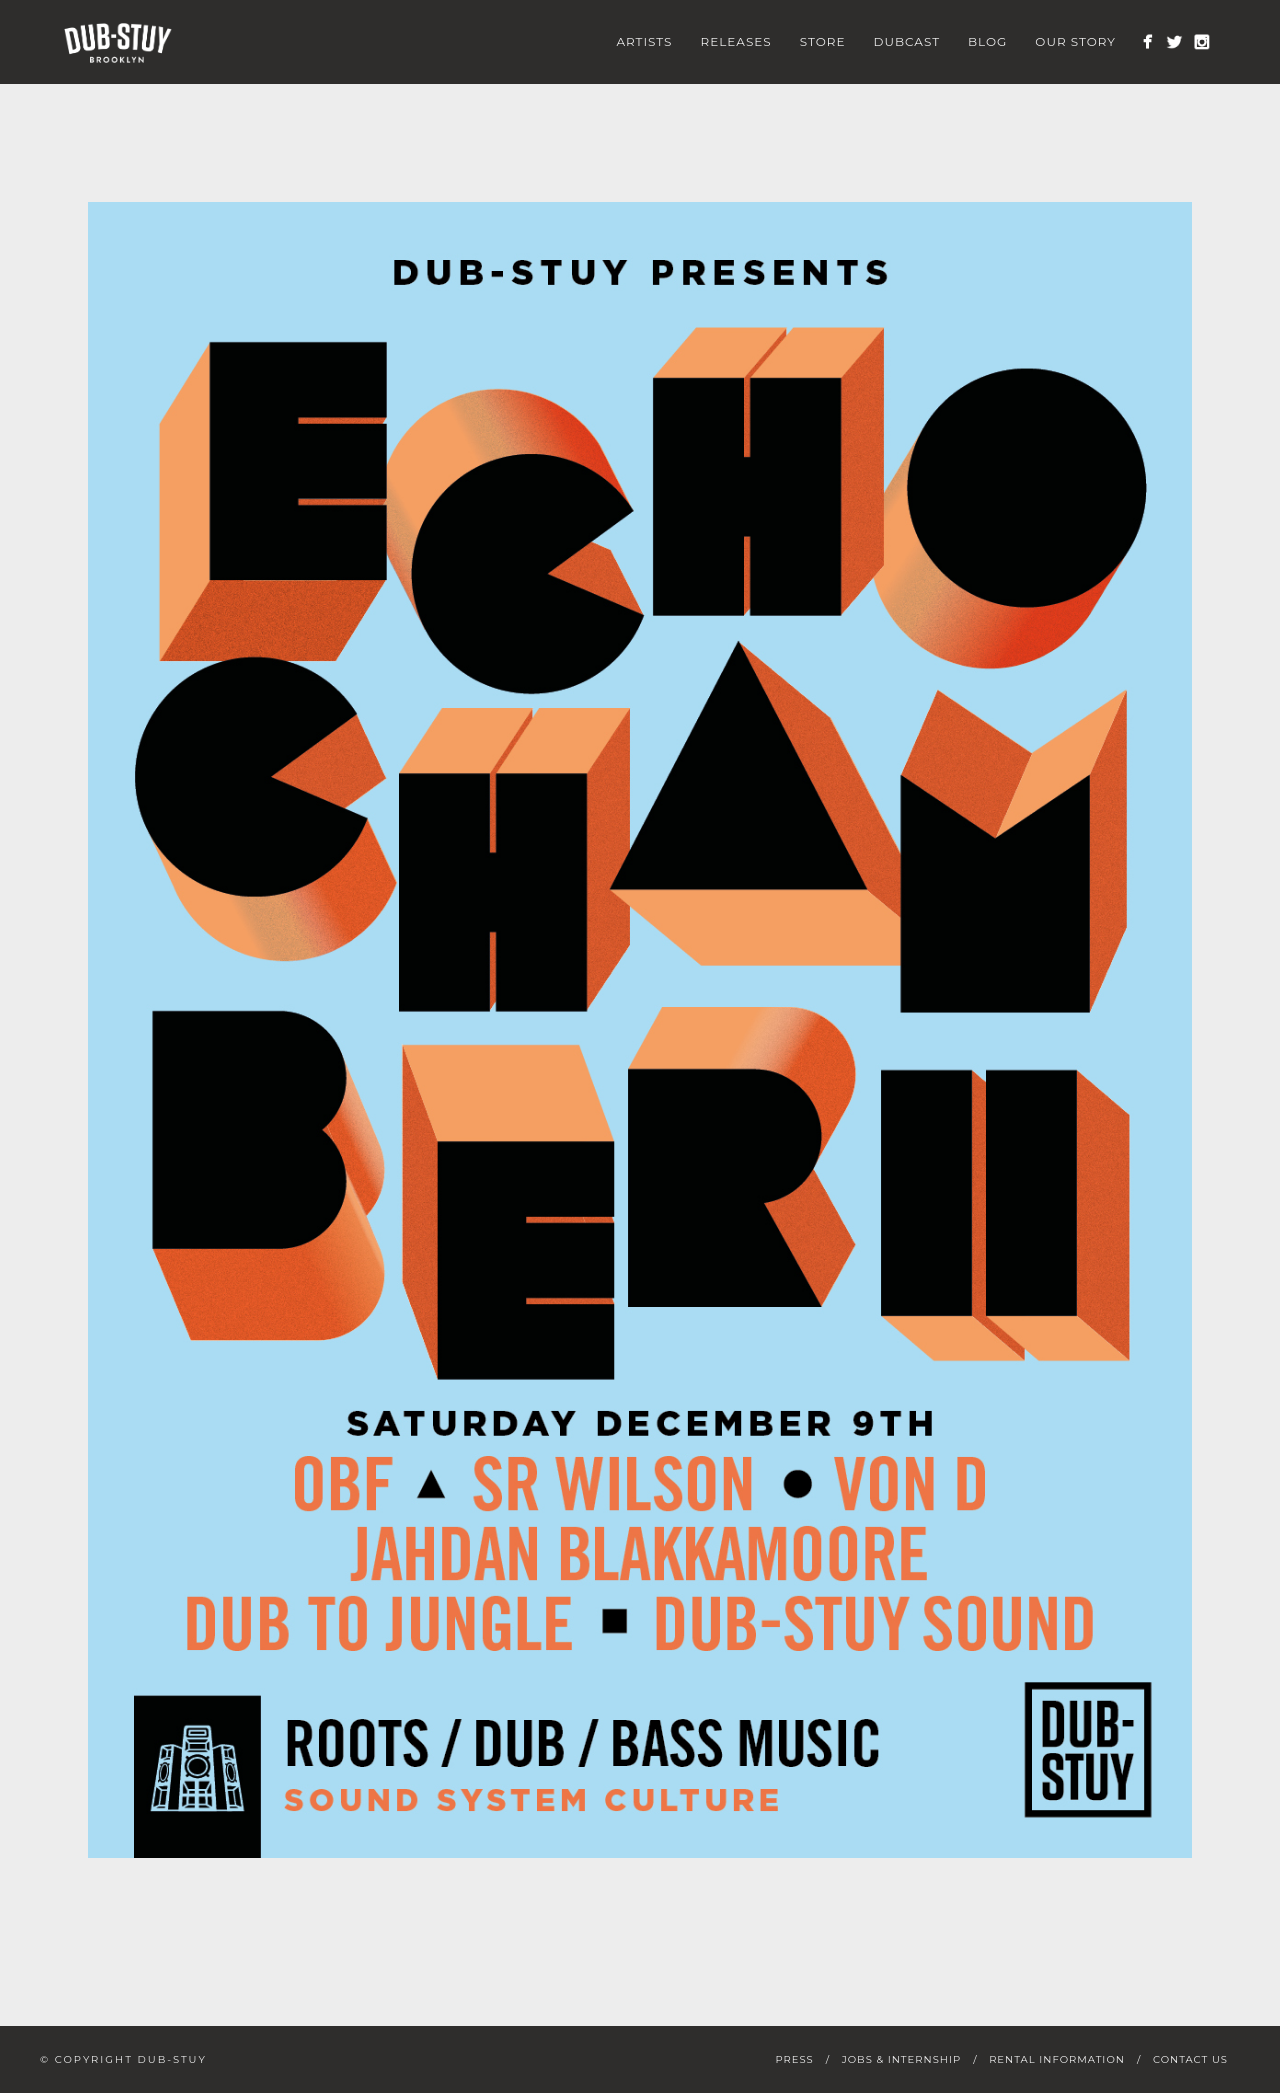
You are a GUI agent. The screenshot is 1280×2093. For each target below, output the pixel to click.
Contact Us (1190, 2059)
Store (823, 41)
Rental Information (1057, 2059)
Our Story (1075, 41)
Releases (736, 41)
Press (794, 2059)
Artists (644, 41)
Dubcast (907, 41)
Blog (987, 41)
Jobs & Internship (901, 2059)
